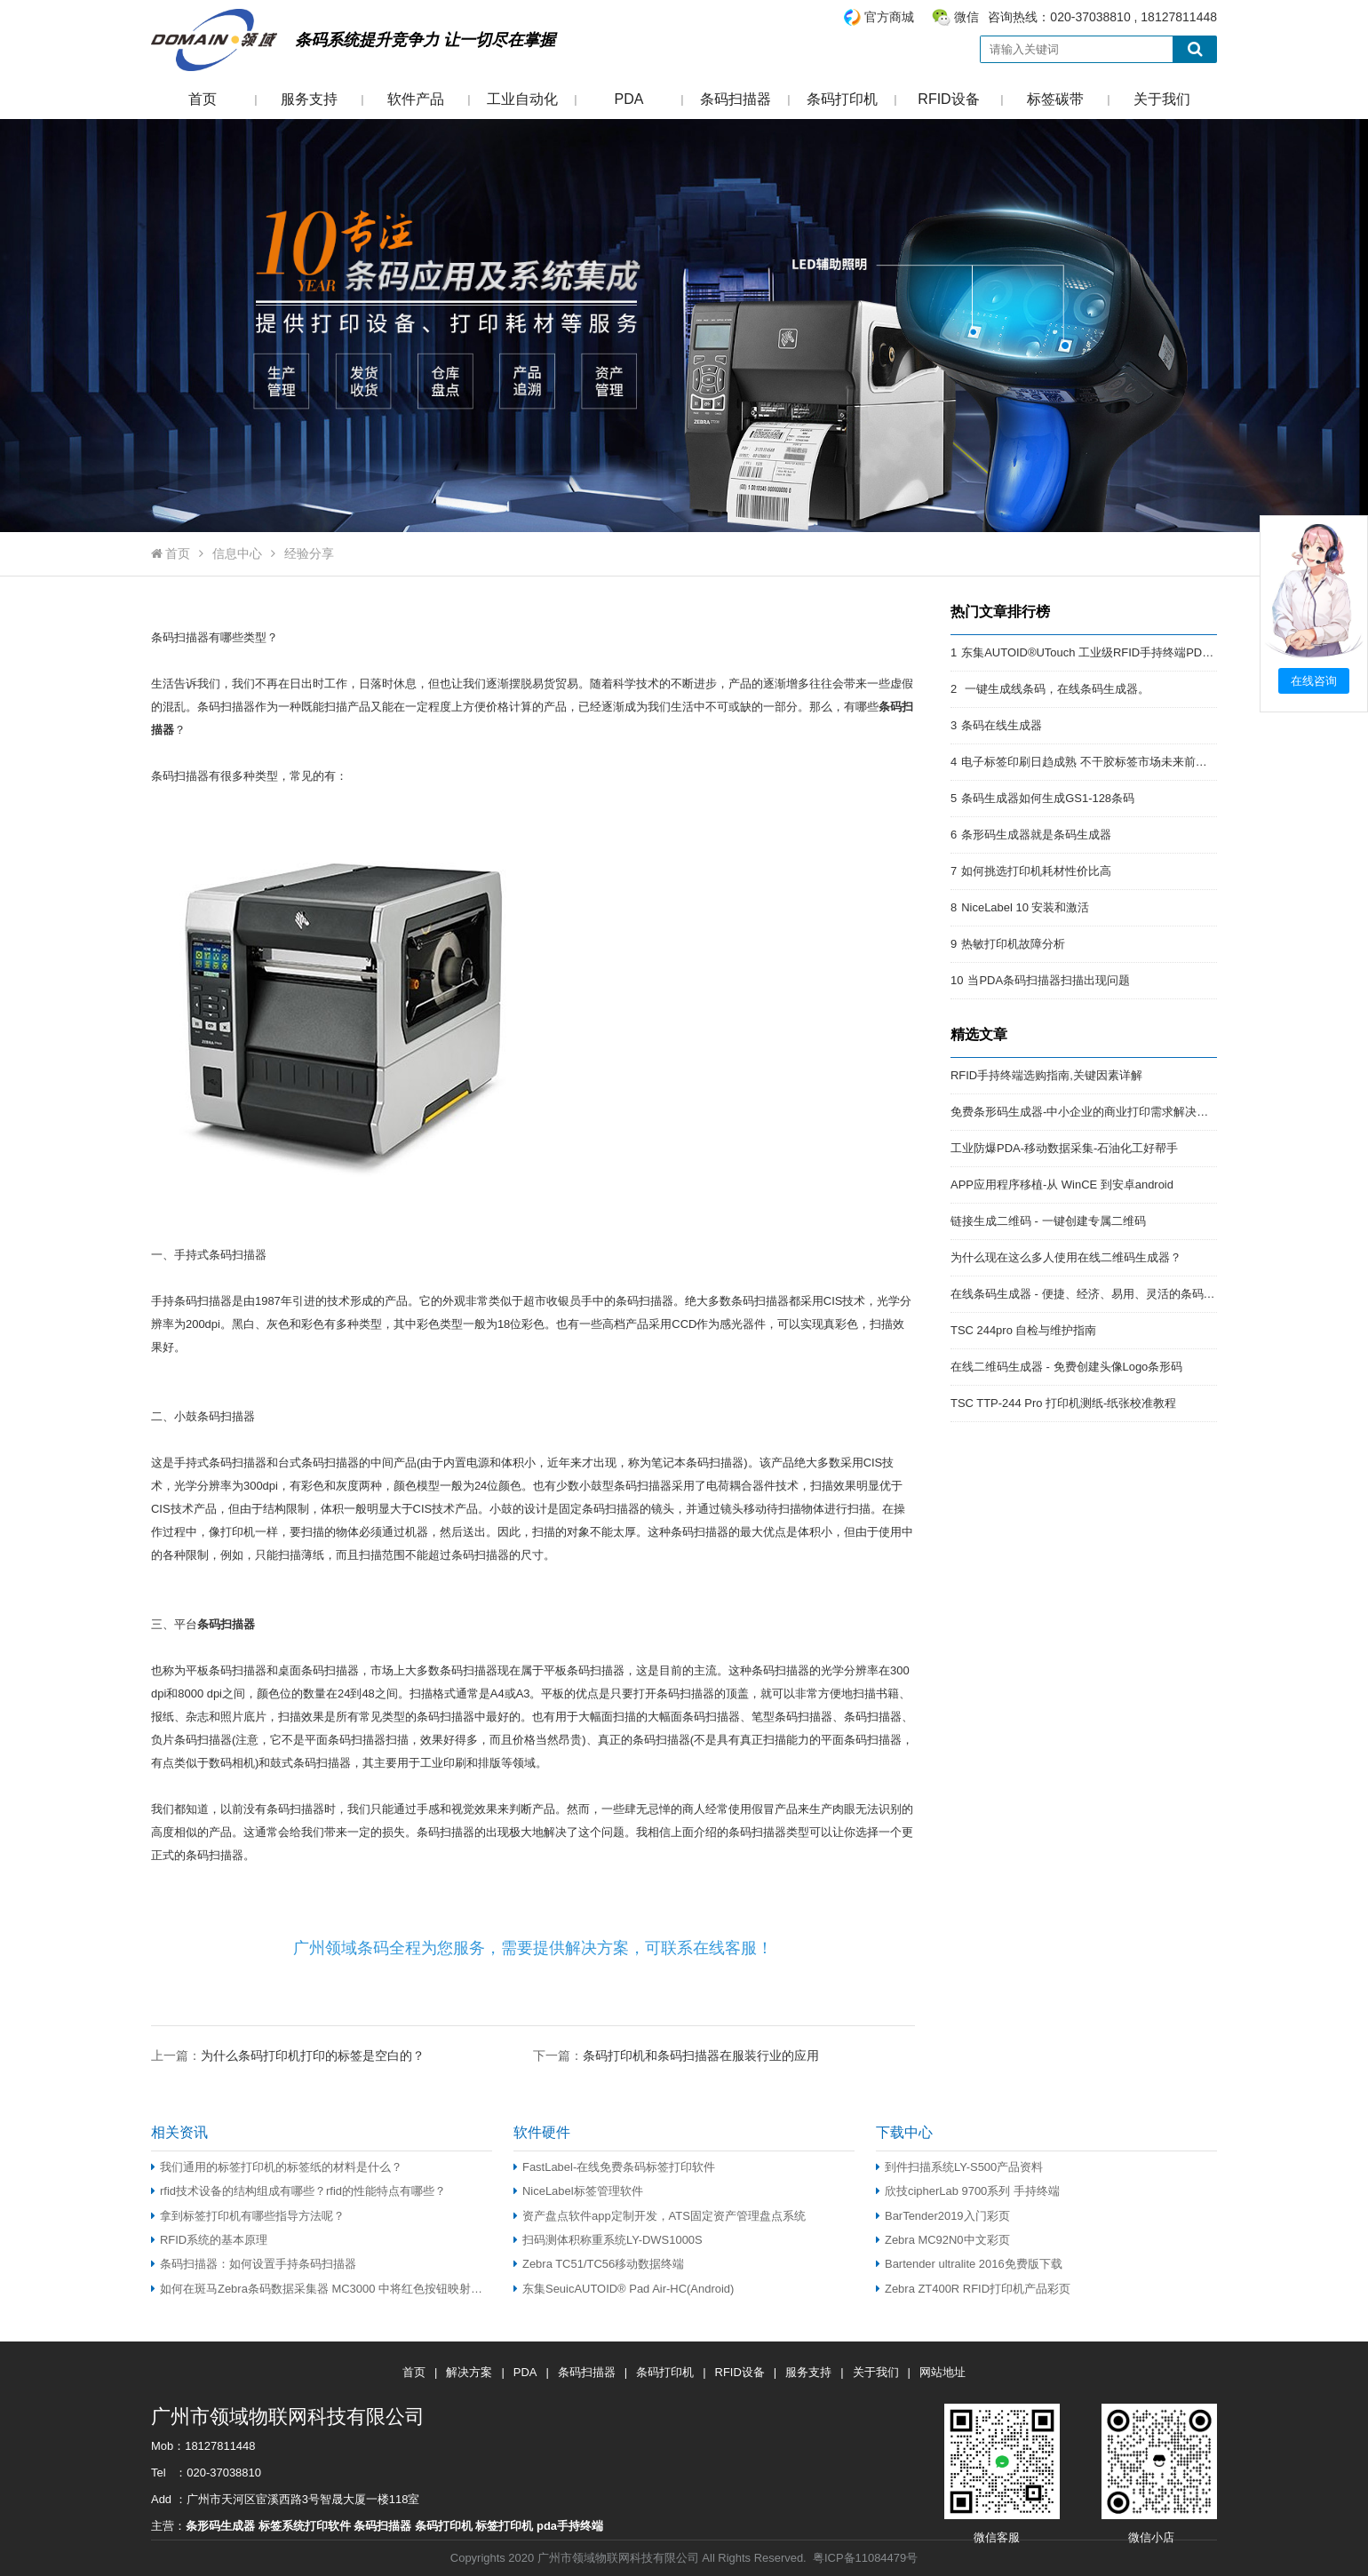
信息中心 (237, 553)
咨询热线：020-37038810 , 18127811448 (1029, 17)
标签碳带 (1055, 99)
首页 (202, 99)
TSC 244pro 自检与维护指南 (1023, 1330)
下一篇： (676, 2055)
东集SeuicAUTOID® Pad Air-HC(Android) (623, 2288)
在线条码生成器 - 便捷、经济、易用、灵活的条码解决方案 (1100, 1293)
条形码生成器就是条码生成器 (1036, 834)
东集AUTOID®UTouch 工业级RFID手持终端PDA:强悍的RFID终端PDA (1141, 652)
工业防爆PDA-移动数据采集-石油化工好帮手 (1064, 1148)
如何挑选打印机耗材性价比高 (1036, 871)
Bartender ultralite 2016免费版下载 (969, 2263)
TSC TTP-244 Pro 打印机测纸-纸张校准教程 (1063, 1403)
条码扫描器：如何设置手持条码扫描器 (253, 2263)
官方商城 (889, 17)
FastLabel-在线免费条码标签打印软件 (614, 2167)
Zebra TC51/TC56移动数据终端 (598, 2263)
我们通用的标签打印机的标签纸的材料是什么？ (276, 2167)
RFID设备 (948, 99)
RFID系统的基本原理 (209, 2239)
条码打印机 (842, 99)
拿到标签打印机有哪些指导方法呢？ (248, 2215)
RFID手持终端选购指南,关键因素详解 (1046, 1075)
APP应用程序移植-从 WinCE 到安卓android (1061, 1184)
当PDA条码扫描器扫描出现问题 (1048, 980)
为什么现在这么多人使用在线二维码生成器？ (1065, 1257)
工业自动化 (522, 99)
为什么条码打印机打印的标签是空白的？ (313, 2055)
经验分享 (309, 553)
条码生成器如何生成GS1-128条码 (1047, 798)
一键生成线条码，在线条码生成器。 (1055, 689)
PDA (629, 99)
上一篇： (288, 2055)
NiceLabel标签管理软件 (578, 2191)
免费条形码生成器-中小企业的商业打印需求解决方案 (1085, 1111)
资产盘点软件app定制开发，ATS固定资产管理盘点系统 (659, 2215)
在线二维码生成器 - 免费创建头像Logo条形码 (1066, 1366)
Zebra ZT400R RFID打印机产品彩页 (973, 2288)
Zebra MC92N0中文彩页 (943, 2239)
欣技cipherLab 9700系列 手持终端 (968, 2191)
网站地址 (942, 2372)
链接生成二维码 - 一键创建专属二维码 (1048, 1221)
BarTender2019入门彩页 (943, 2215)
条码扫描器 (735, 99)
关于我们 (1161, 99)
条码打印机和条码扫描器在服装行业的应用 (701, 2055)
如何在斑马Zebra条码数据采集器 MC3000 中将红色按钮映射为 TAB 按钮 (321, 2288)
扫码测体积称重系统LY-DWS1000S (608, 2239)
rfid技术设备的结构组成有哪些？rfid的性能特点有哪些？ (298, 2191)
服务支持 (309, 99)
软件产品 (415, 99)
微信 (966, 17)
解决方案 (469, 2372)
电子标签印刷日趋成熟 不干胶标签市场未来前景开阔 (1095, 761)
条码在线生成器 (1001, 725)
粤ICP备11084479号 (865, 2557)
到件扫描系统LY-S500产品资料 (959, 2167)
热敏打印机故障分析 (1013, 943)
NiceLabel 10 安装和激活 (1025, 907)
